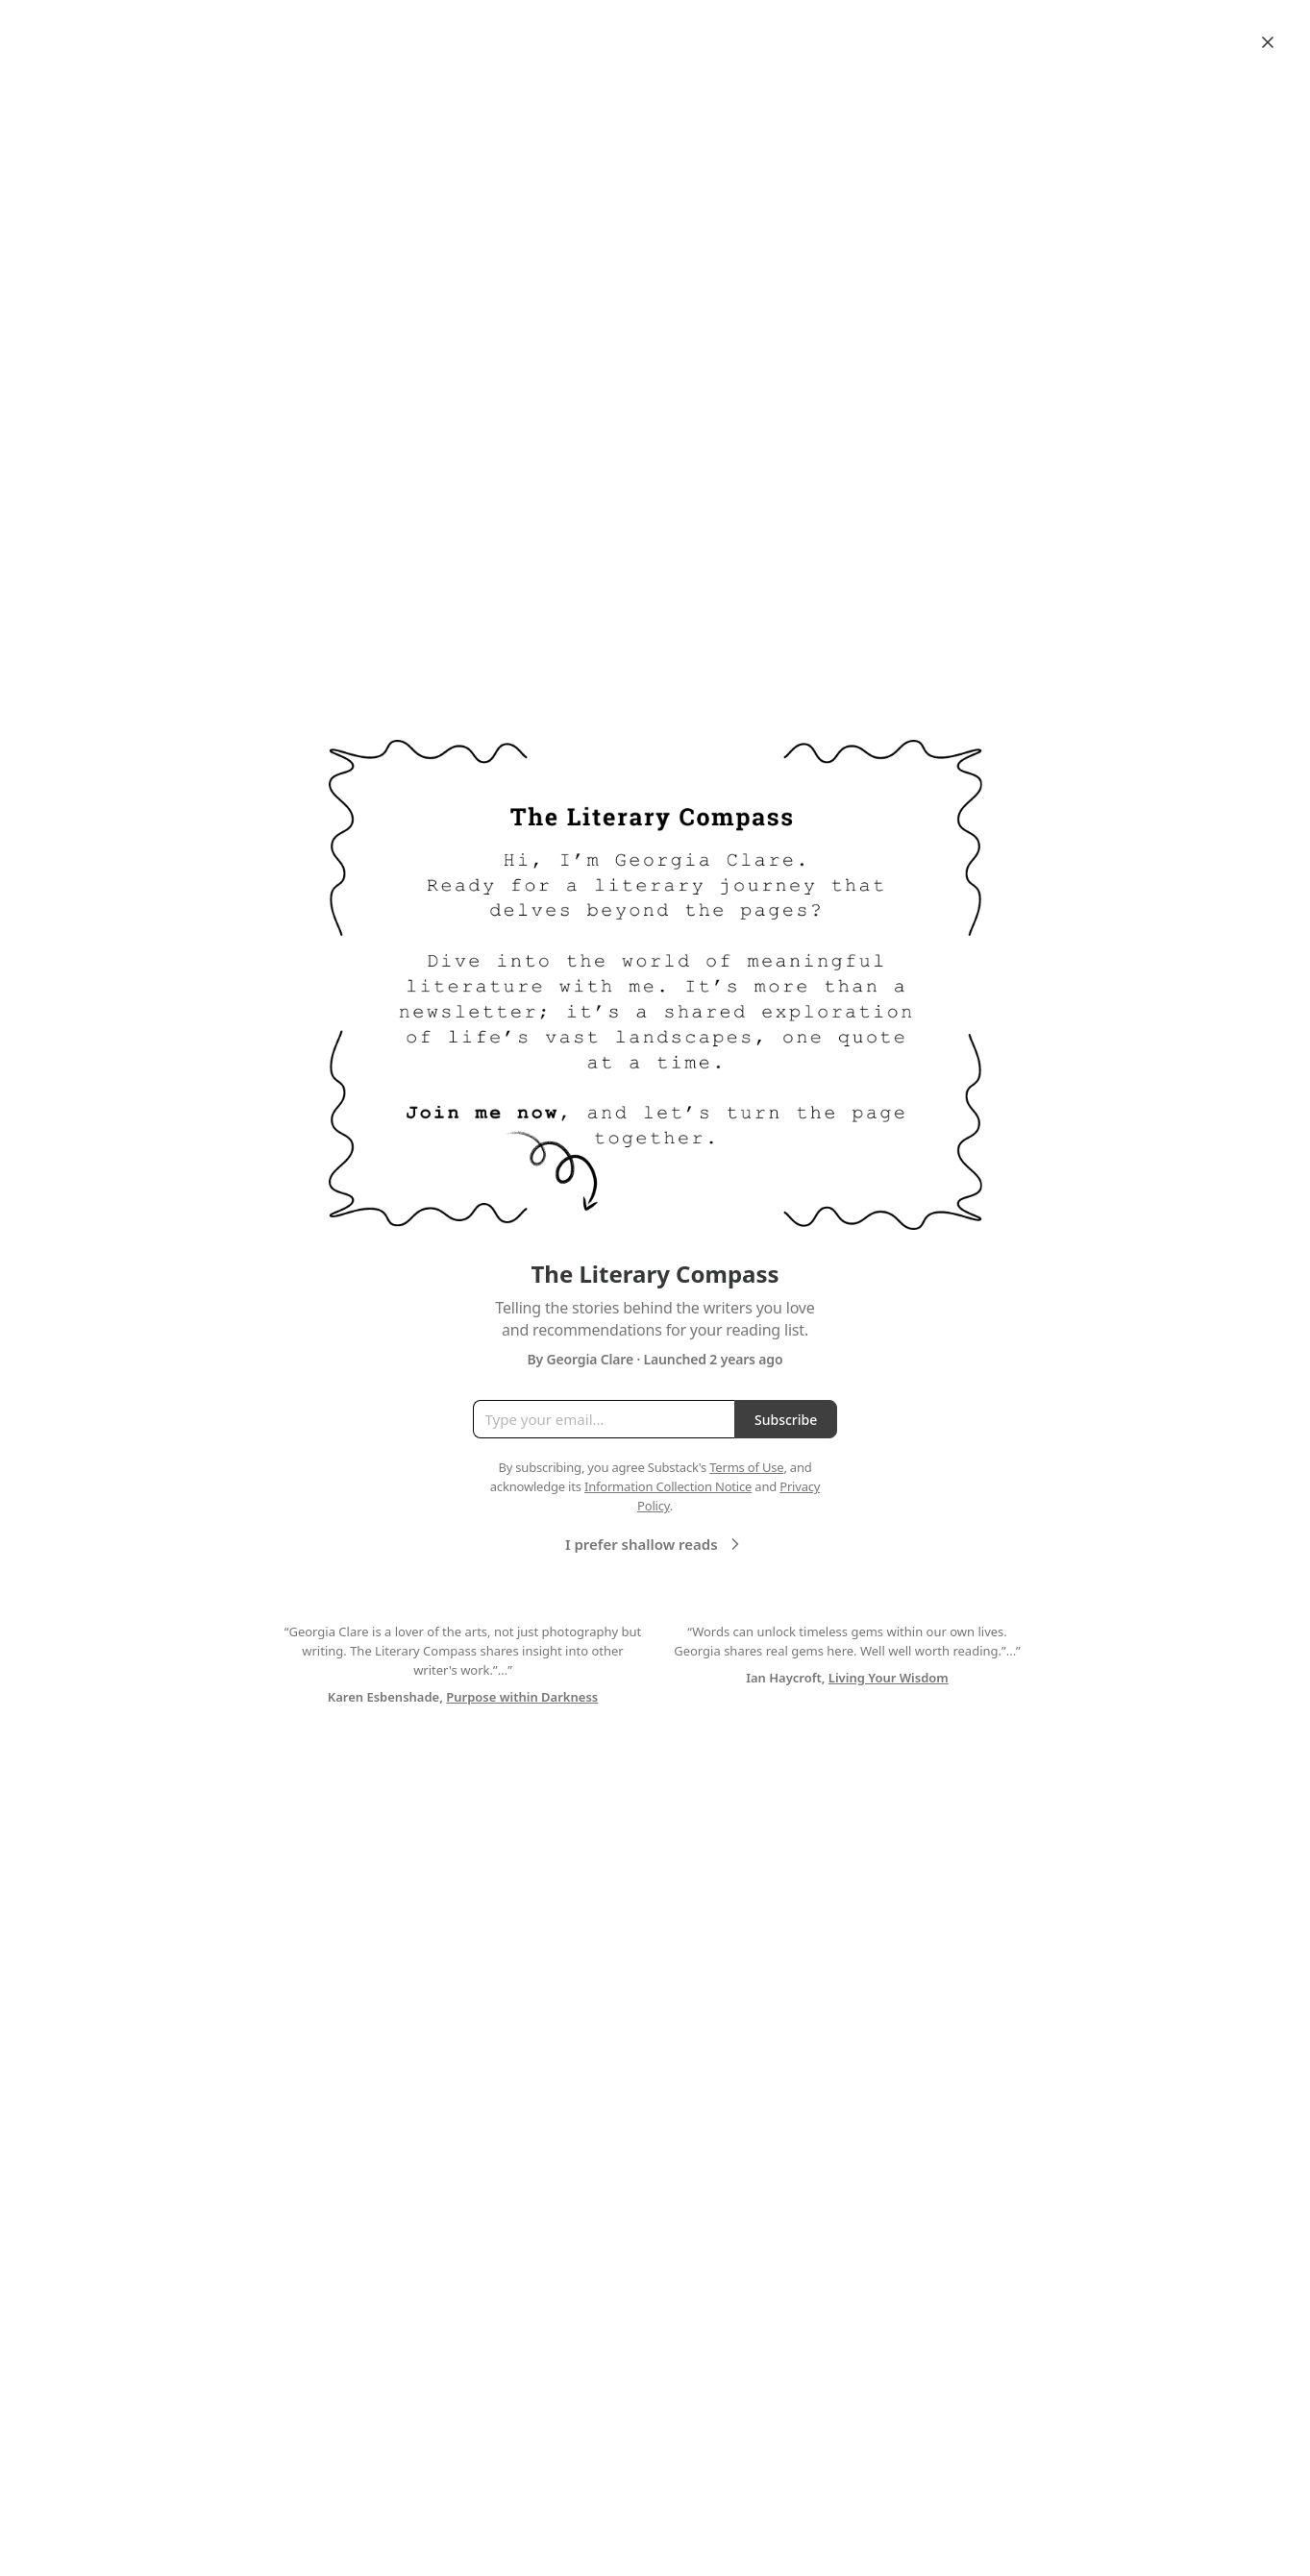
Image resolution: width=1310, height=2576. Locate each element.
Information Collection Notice (668, 1486)
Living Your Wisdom (888, 1677)
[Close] (1267, 42)
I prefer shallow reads (655, 1544)
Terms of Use (746, 1467)
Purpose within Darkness (522, 1696)
